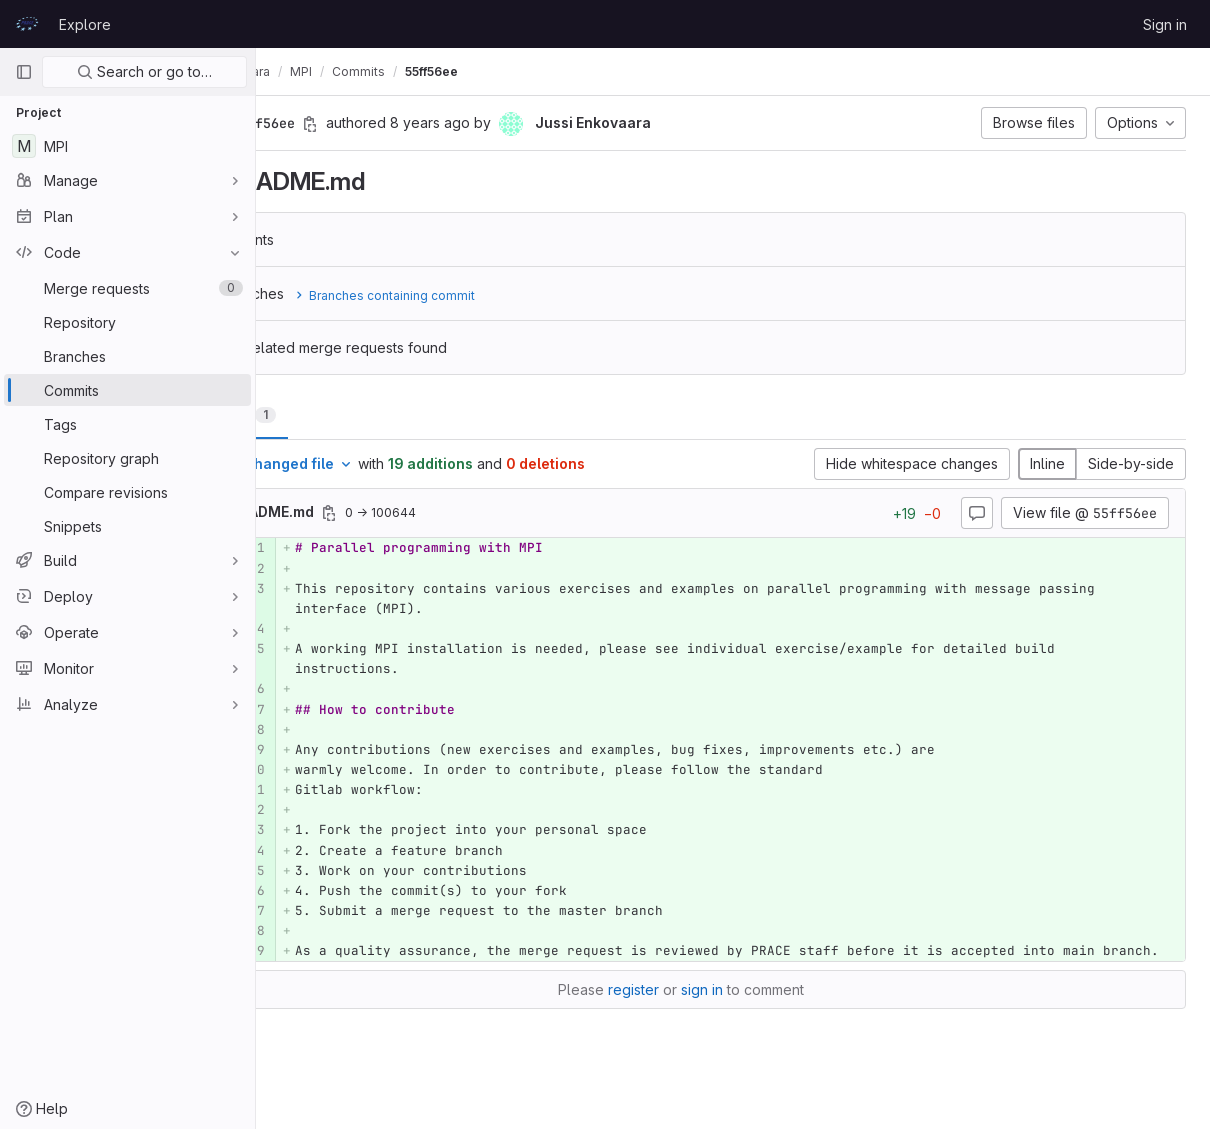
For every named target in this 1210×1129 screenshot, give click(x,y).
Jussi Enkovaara (327, 71)
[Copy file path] (434, 513)
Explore (85, 24)
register (685, 1009)
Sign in (1165, 24)
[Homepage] (27, 24)
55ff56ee (536, 71)
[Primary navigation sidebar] (24, 72)
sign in (754, 1009)
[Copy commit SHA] (415, 124)
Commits (463, 71)
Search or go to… (144, 71)
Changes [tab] (336, 414)
